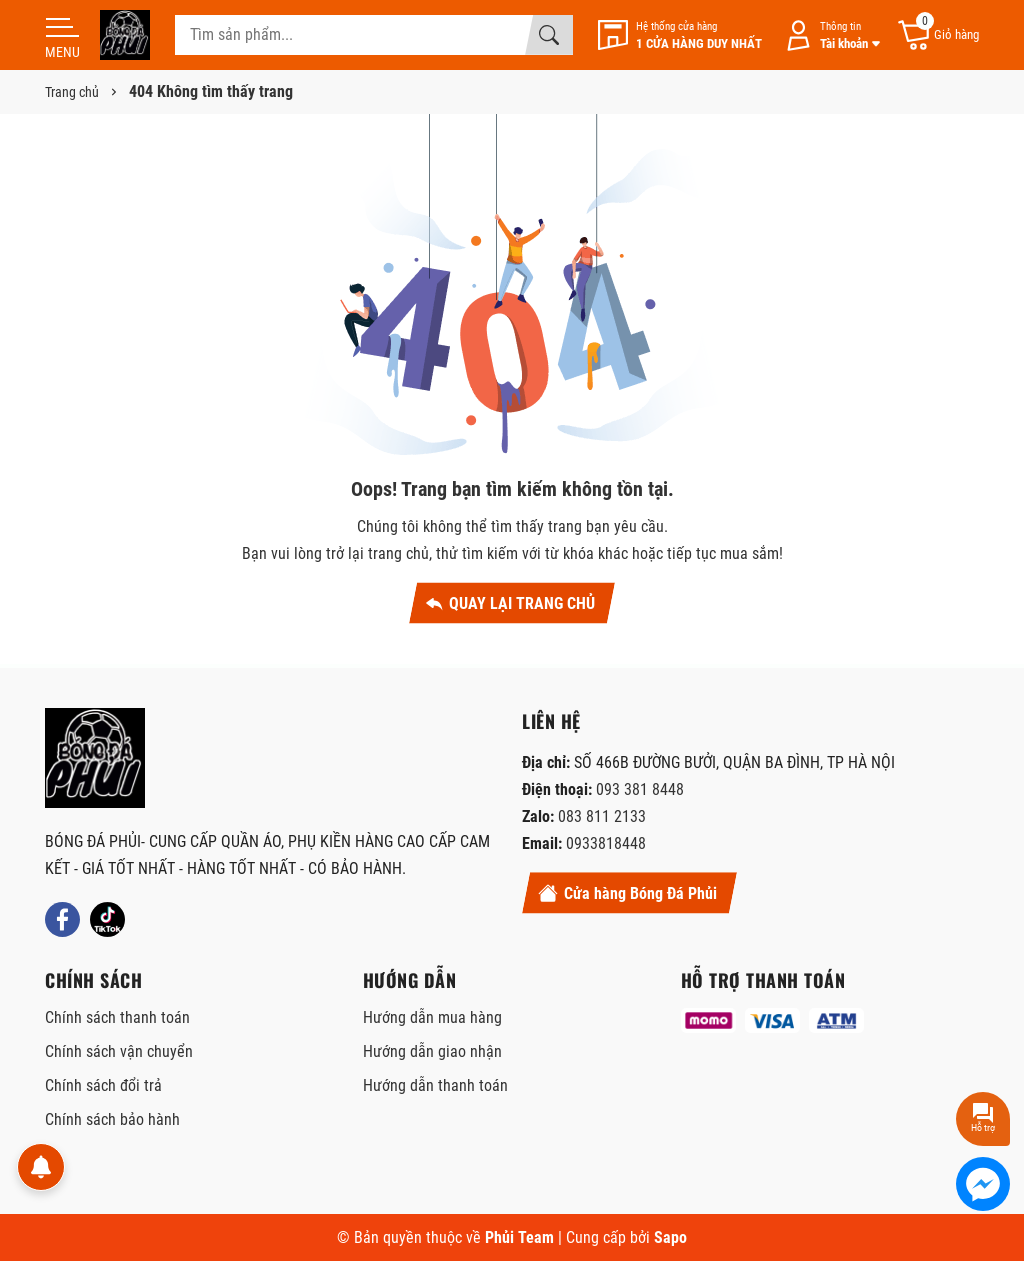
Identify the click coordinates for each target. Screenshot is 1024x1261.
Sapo (670, 1237)
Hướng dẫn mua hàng (432, 1017)
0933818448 (606, 843)
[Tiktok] (107, 919)
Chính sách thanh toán (117, 1017)
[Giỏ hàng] (937, 35)
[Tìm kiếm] (549, 35)
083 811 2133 (602, 816)
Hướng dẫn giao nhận (432, 1051)
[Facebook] (62, 919)
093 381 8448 (640, 789)
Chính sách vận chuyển (119, 1051)
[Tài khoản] (829, 35)
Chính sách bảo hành (112, 1119)
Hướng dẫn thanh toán (435, 1085)
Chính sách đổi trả (103, 1085)
